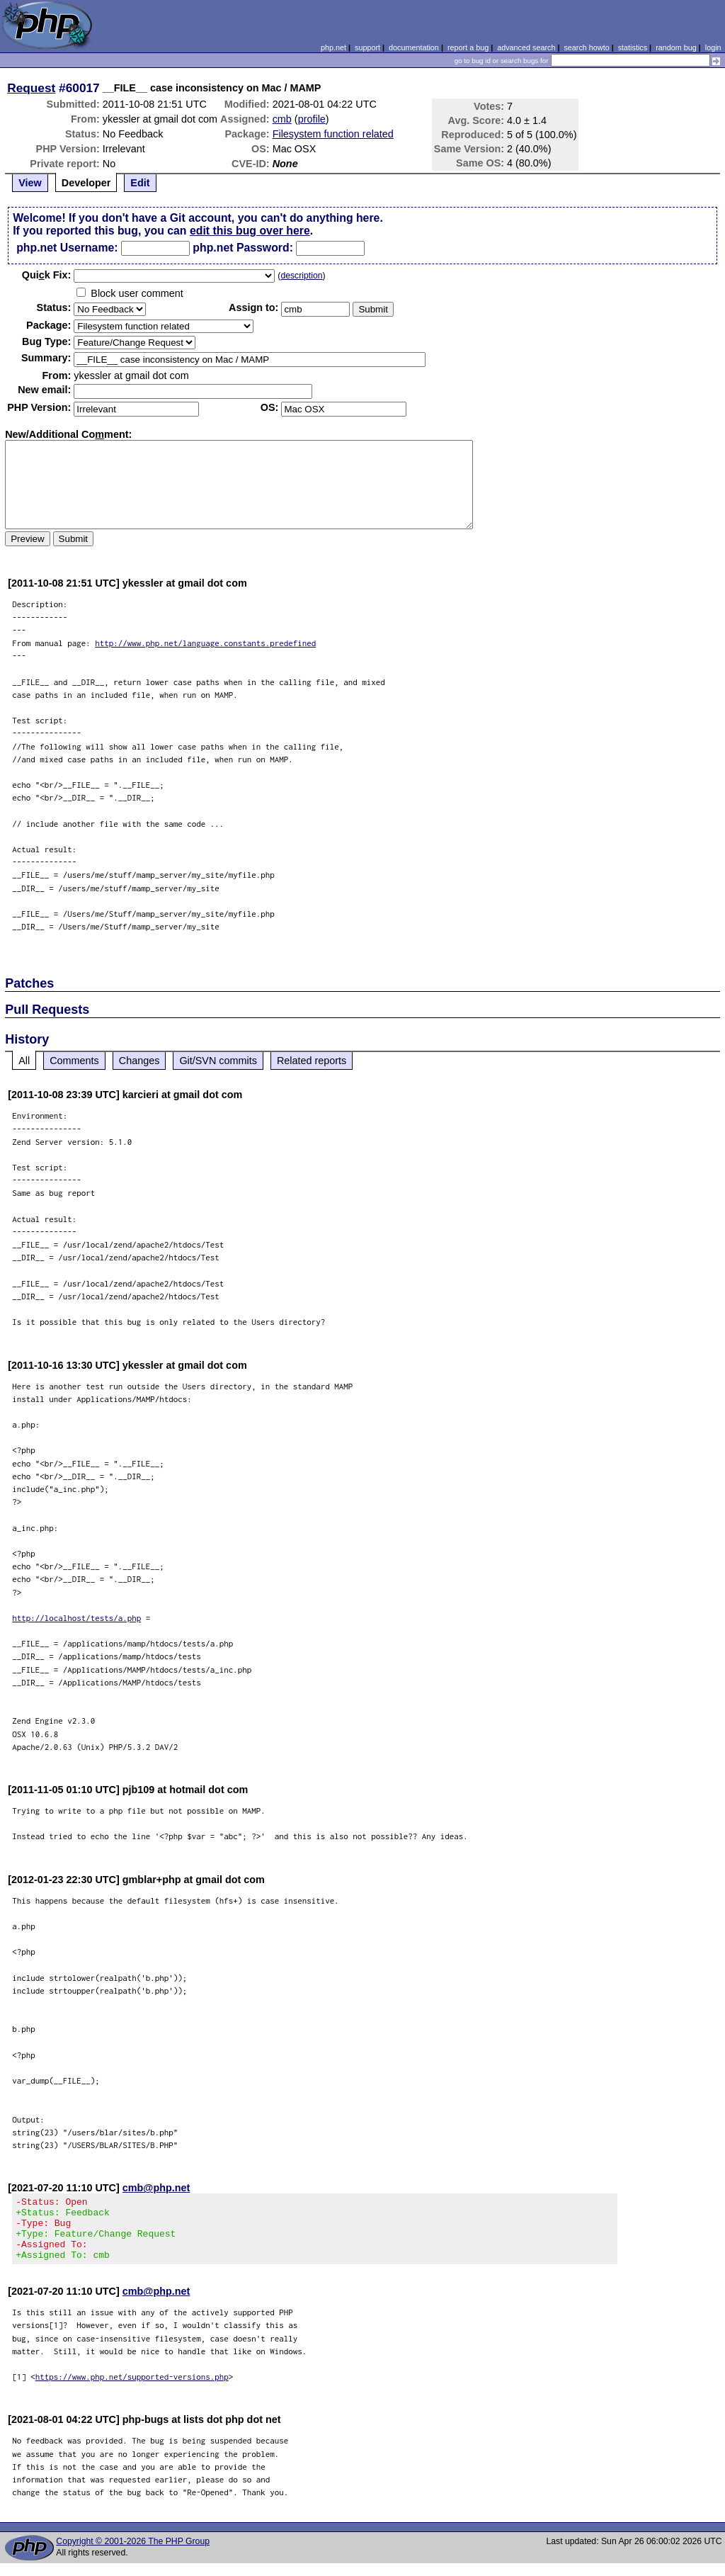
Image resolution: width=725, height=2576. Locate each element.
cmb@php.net (156, 2187)
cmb (282, 119)
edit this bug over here (250, 231)
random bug (676, 47)
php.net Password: (243, 248)
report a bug (468, 47)
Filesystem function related (333, 134)
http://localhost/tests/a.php (76, 1617)
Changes (139, 1060)
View (30, 182)
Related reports (311, 1060)
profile (312, 119)
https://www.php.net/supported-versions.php (132, 2389)
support (367, 47)
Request (31, 88)
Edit (139, 182)
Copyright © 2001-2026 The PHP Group (133, 2554)
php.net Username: (67, 248)
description (301, 276)
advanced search (526, 47)
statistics (632, 47)
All (24, 1060)
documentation (414, 47)
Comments (74, 1060)
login (713, 47)
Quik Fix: (47, 275)
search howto (586, 47)
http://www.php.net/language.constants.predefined (205, 643)
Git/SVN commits (218, 1060)
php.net (333, 47)
